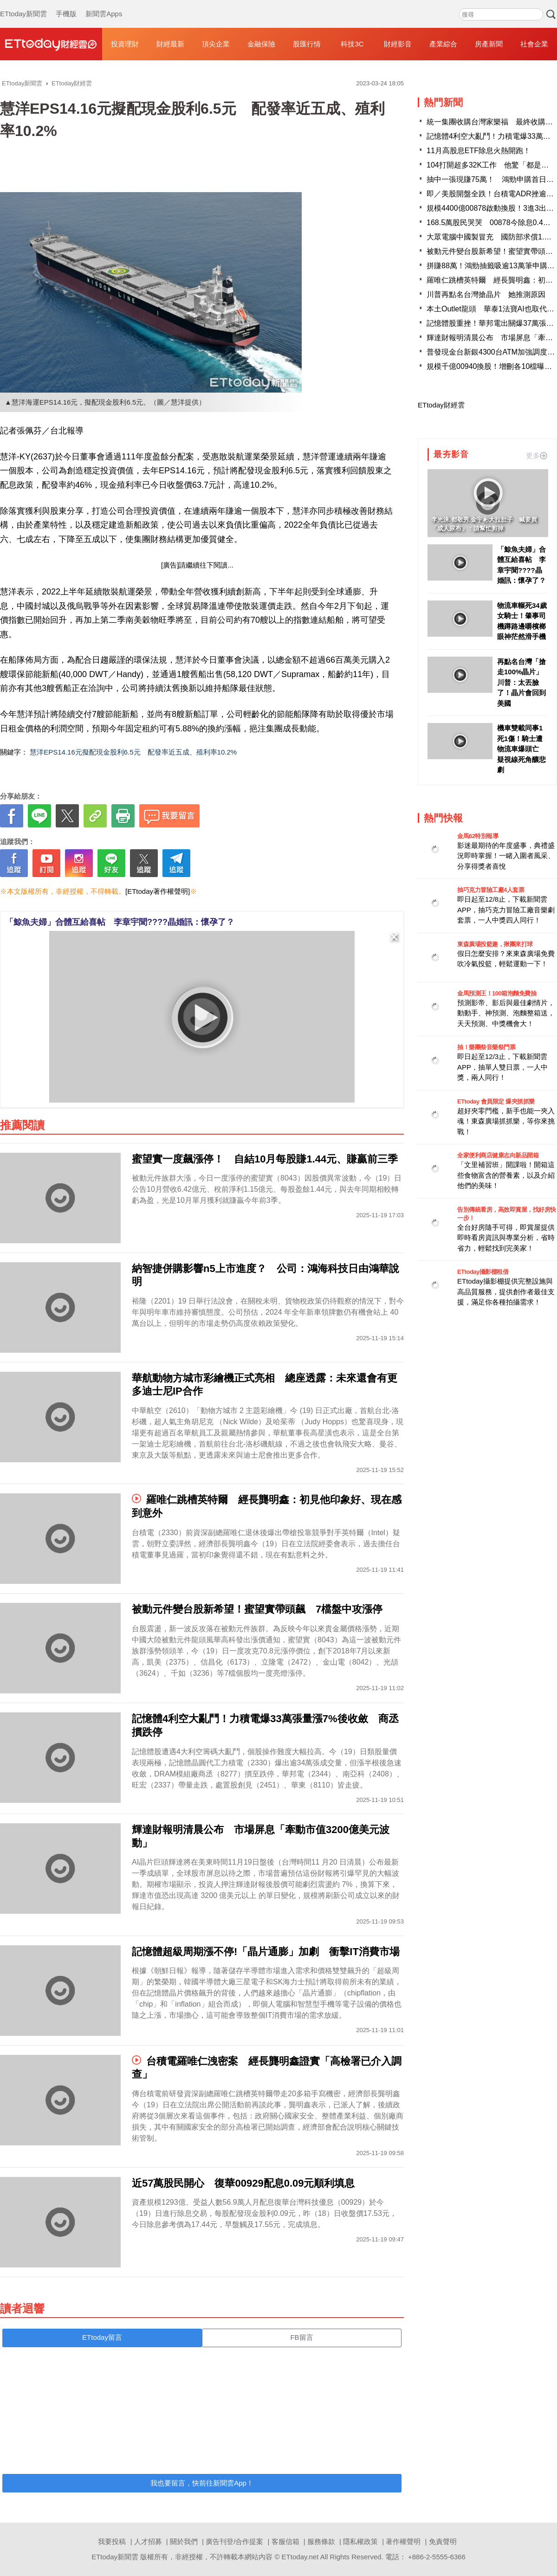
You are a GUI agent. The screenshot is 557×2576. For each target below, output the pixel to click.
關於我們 (184, 2541)
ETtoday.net (300, 2557)
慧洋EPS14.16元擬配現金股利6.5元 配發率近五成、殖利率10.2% (133, 752)
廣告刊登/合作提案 (234, 2541)
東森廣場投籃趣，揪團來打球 (495, 944)
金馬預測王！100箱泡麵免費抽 (496, 993)
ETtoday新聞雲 (23, 4)
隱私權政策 (360, 2541)
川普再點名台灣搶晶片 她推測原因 (486, 294)
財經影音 (398, 44)
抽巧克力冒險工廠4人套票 (490, 889)
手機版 (66, 4)
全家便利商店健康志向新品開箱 (497, 1155)
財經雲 (51, 44)
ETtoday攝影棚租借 (482, 1271)
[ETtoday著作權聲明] (157, 891)
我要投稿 (112, 2541)
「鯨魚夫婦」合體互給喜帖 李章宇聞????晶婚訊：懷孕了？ (119, 922)
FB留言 (301, 2337)
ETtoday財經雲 (441, 405)
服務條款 (321, 2541)
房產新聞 (489, 44)
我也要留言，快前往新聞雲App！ (201, 2483)
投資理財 (125, 44)
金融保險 (261, 44)
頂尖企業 (216, 44)
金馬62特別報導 (477, 836)
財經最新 (170, 44)
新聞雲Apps (103, 4)
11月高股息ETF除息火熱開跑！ (479, 151)
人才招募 (148, 2541)
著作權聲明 (403, 2541)
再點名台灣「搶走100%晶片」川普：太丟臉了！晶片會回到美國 (521, 682)
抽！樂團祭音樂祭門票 (486, 1047)
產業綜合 (443, 44)
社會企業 (534, 44)
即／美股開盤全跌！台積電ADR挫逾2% (492, 194)
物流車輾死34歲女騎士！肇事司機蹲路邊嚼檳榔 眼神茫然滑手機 (522, 621)
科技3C (352, 44)
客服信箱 (285, 2541)
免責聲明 (443, 2541)
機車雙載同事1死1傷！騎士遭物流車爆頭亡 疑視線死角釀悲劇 (521, 749)
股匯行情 (307, 44)
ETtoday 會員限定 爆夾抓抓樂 (496, 1101)
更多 (536, 455)
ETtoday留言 (102, 2337)
